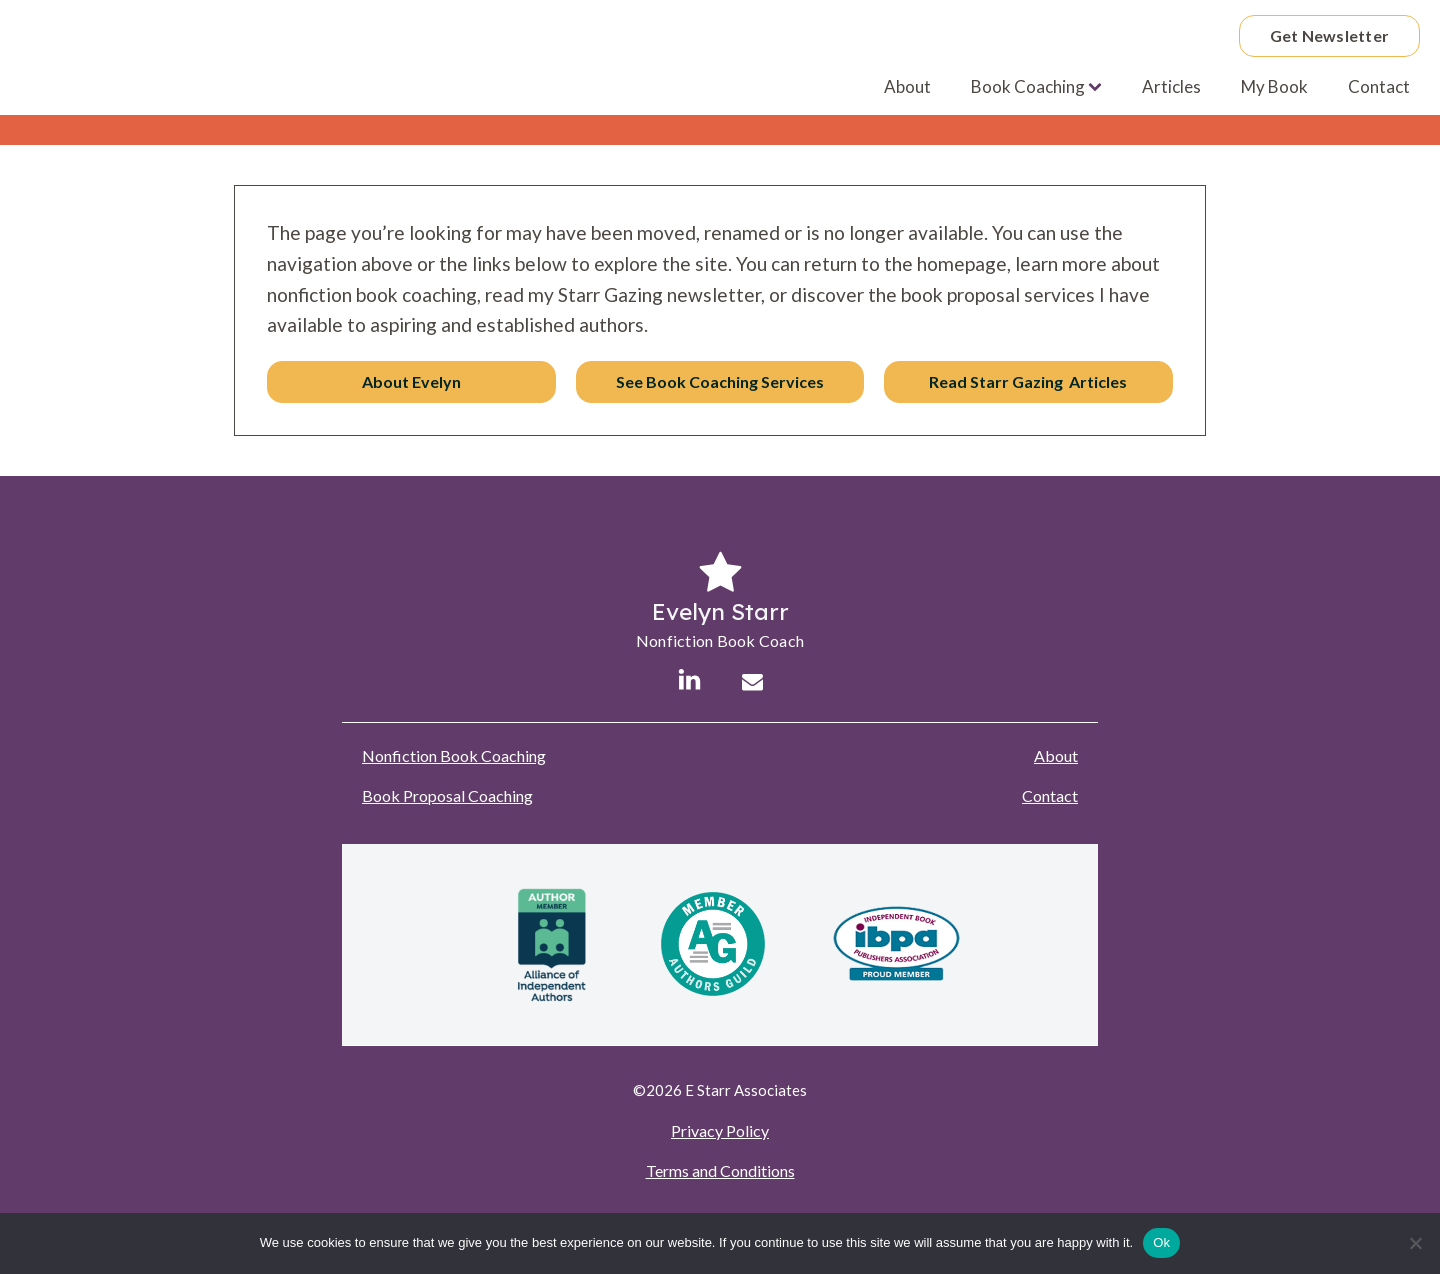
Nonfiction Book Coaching (454, 755)
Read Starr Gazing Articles (1028, 381)
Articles (1171, 86)
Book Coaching (1036, 86)
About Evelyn (411, 381)
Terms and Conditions (720, 1170)
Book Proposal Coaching (447, 795)
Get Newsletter (1330, 35)
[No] (1415, 1243)
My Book (1274, 86)
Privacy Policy (720, 1130)
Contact (1379, 86)
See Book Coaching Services (720, 381)
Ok (1161, 1242)
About (907, 86)
